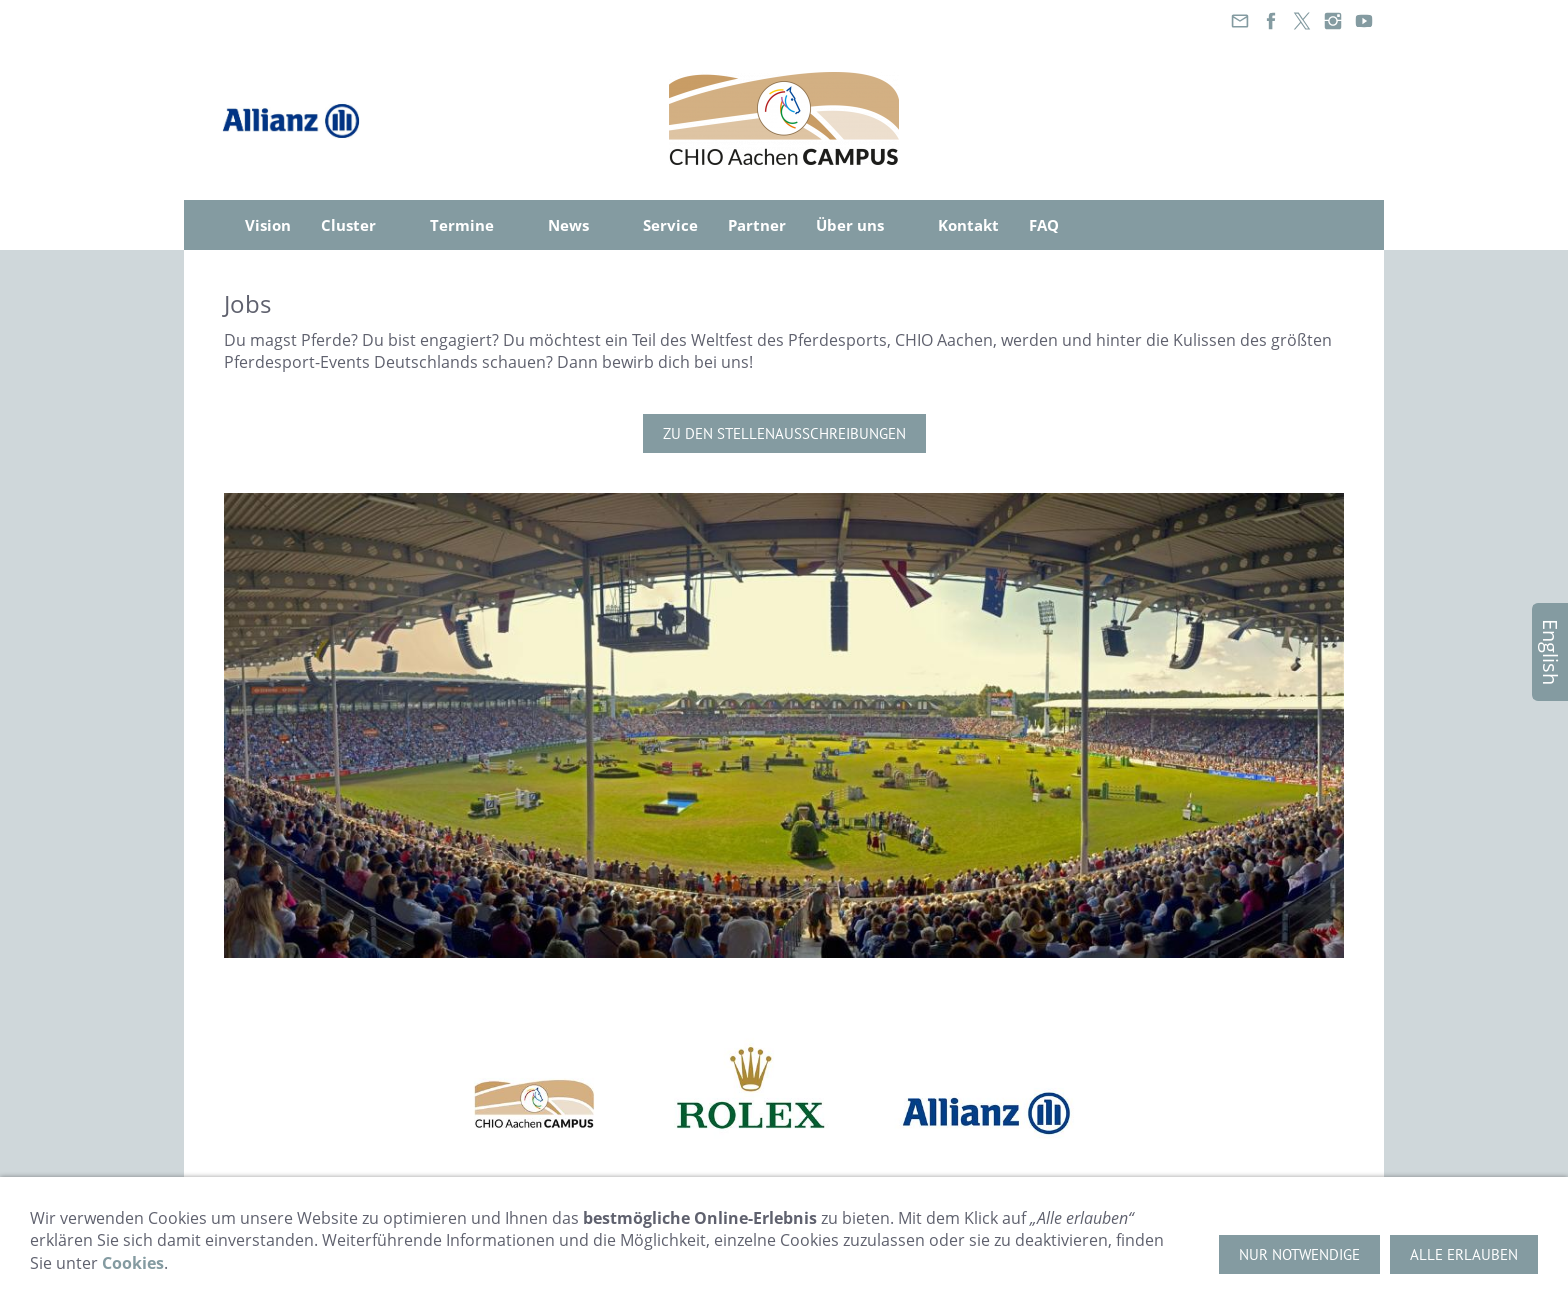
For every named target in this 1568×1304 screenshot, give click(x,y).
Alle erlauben (1464, 1254)
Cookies (133, 1263)
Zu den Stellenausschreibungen (784, 433)
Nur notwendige (1299, 1254)
